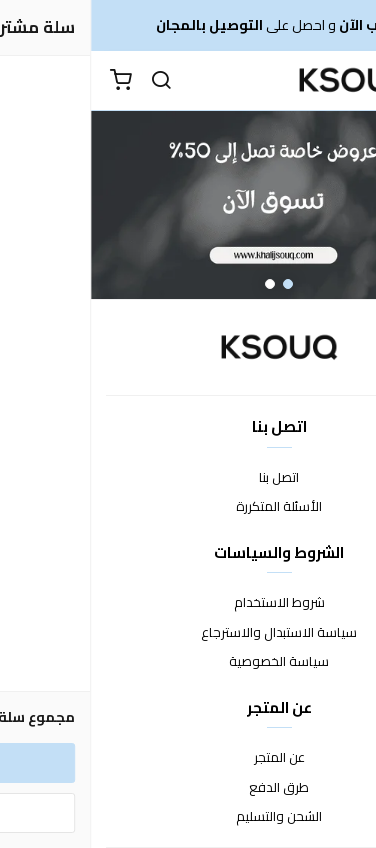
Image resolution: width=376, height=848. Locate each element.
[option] (188, 205)
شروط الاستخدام (188, 603)
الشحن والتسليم (188, 817)
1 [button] (197, 284)
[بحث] (70, 81)
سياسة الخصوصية (188, 662)
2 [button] (179, 284)
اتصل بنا (188, 478)
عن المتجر (188, 758)
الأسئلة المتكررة (188, 507)
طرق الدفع (188, 788)
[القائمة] (346, 81)
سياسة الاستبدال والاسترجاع (188, 633)
